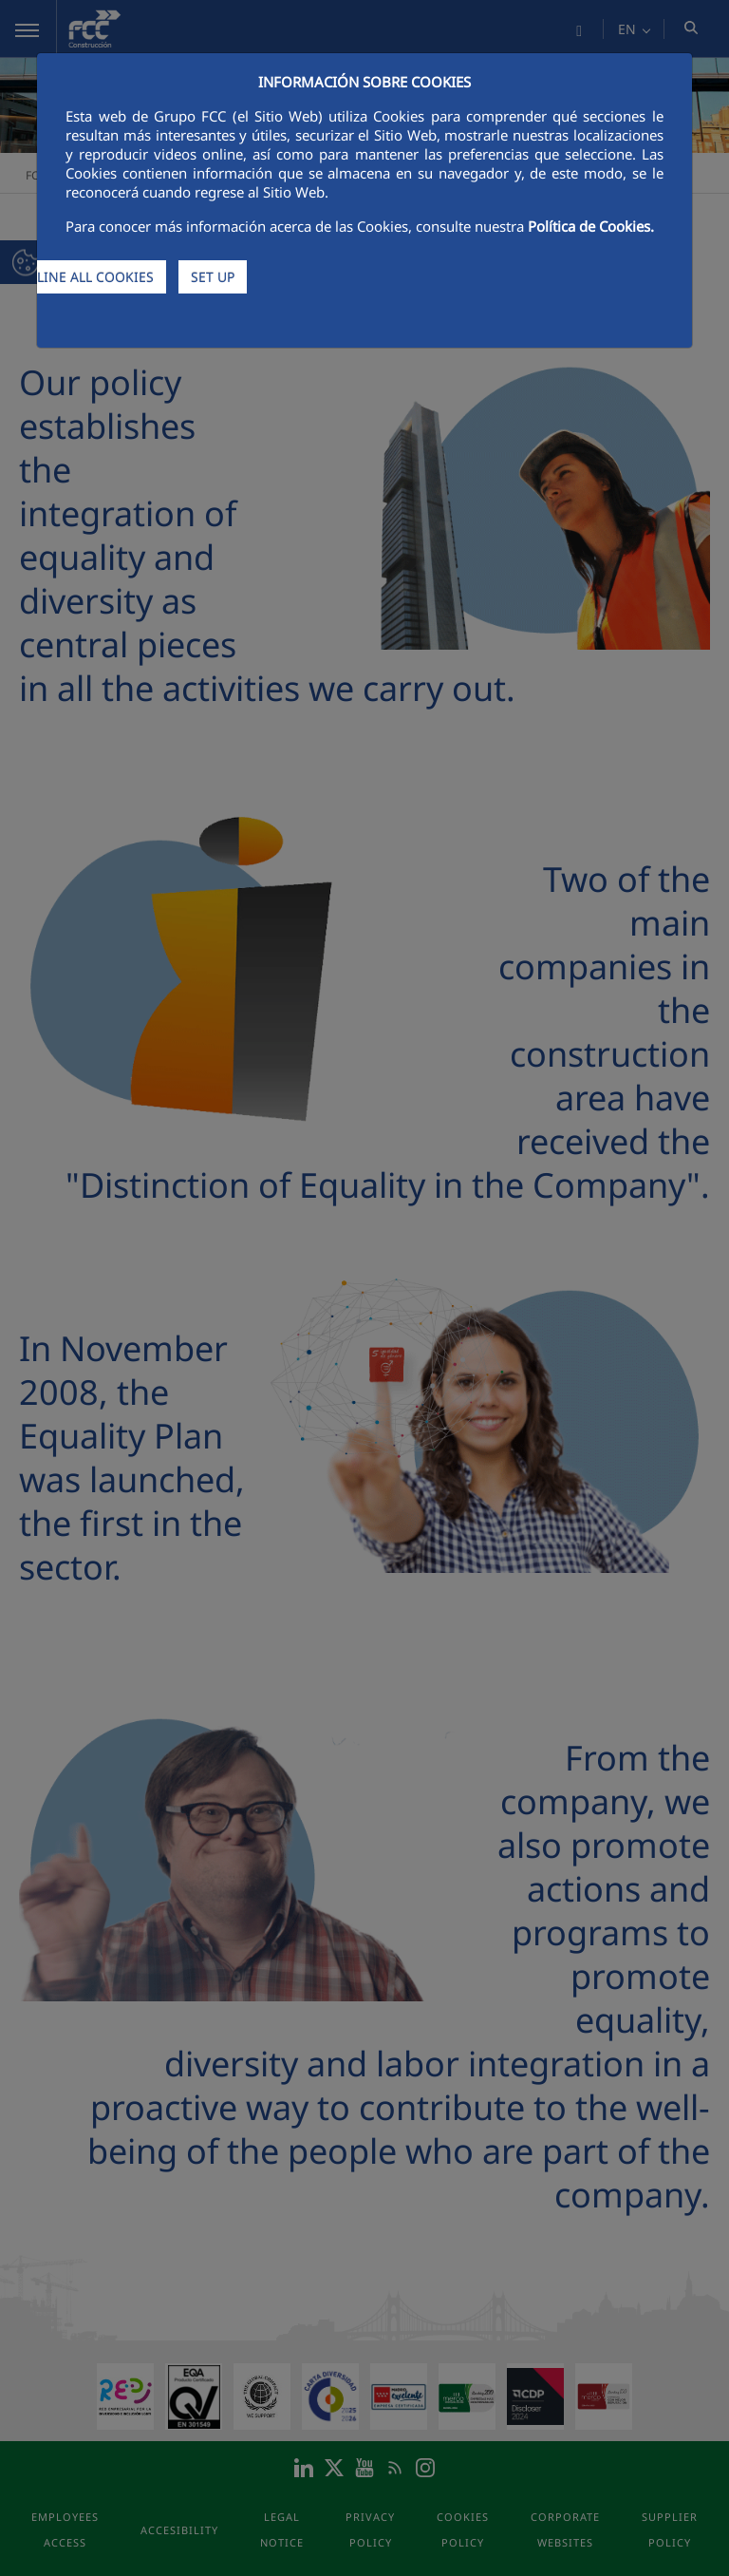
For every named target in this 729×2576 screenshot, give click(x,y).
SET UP (212, 277)
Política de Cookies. (591, 226)
